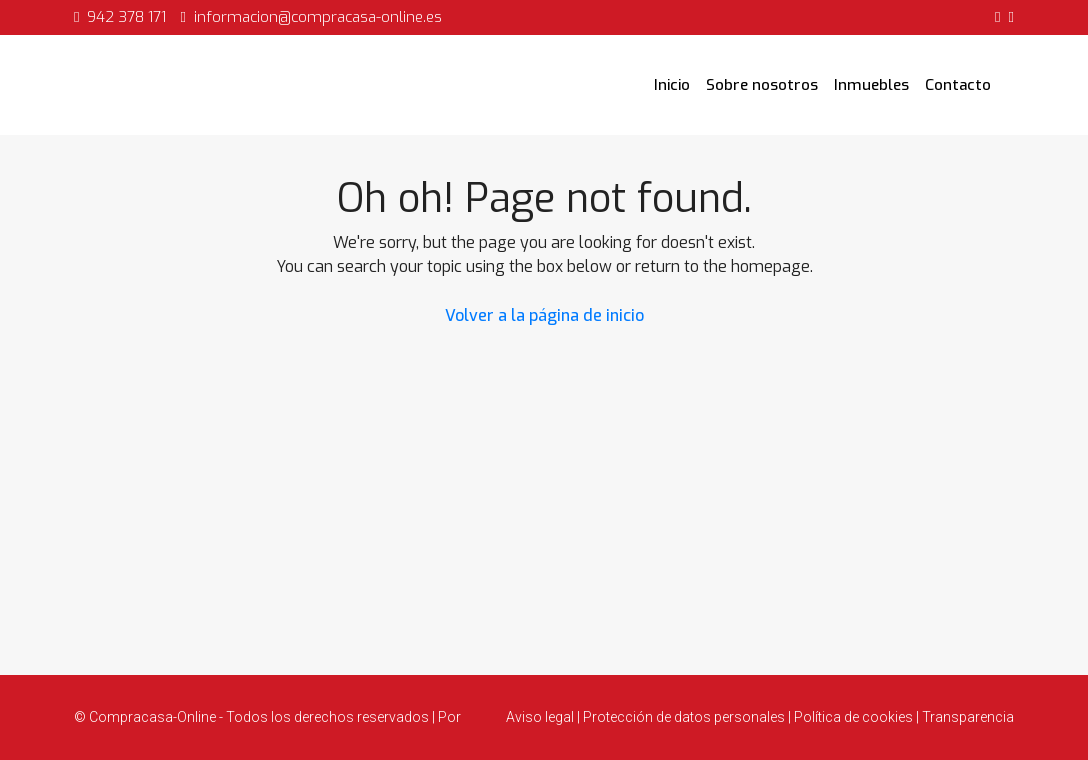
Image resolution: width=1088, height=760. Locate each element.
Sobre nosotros (762, 85)
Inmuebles (871, 85)
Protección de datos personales (684, 717)
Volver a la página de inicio (544, 315)
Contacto (958, 85)
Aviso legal (541, 717)
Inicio (672, 85)
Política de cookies (853, 717)
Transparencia (966, 717)
